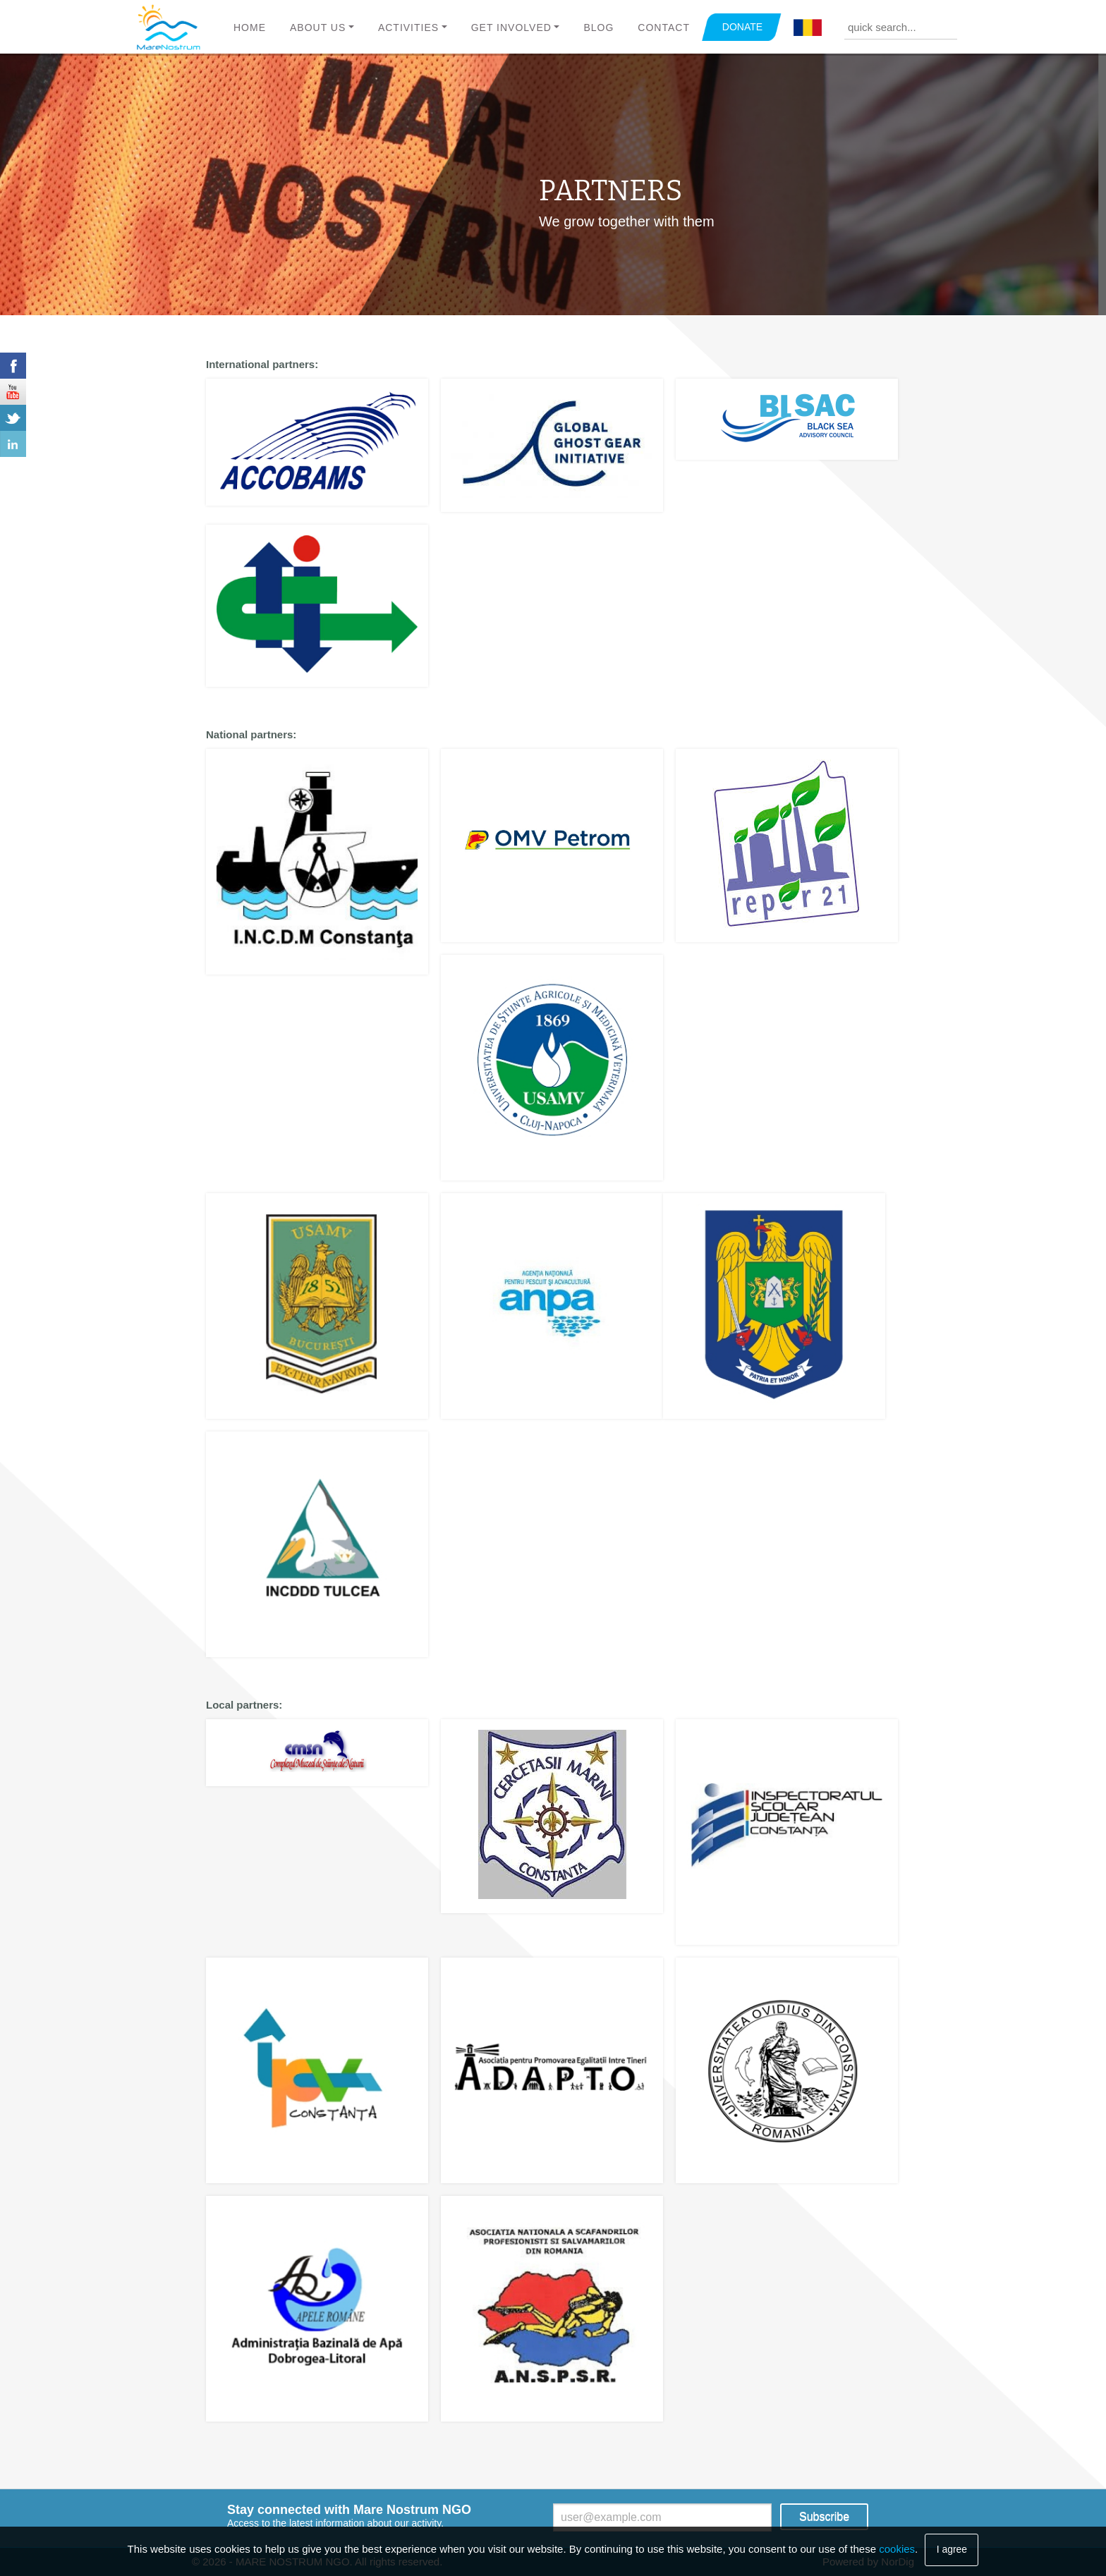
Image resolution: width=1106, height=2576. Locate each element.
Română (808, 28)
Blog (598, 27)
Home (249, 27)
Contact (664, 27)
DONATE (742, 26)
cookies (897, 2549)
